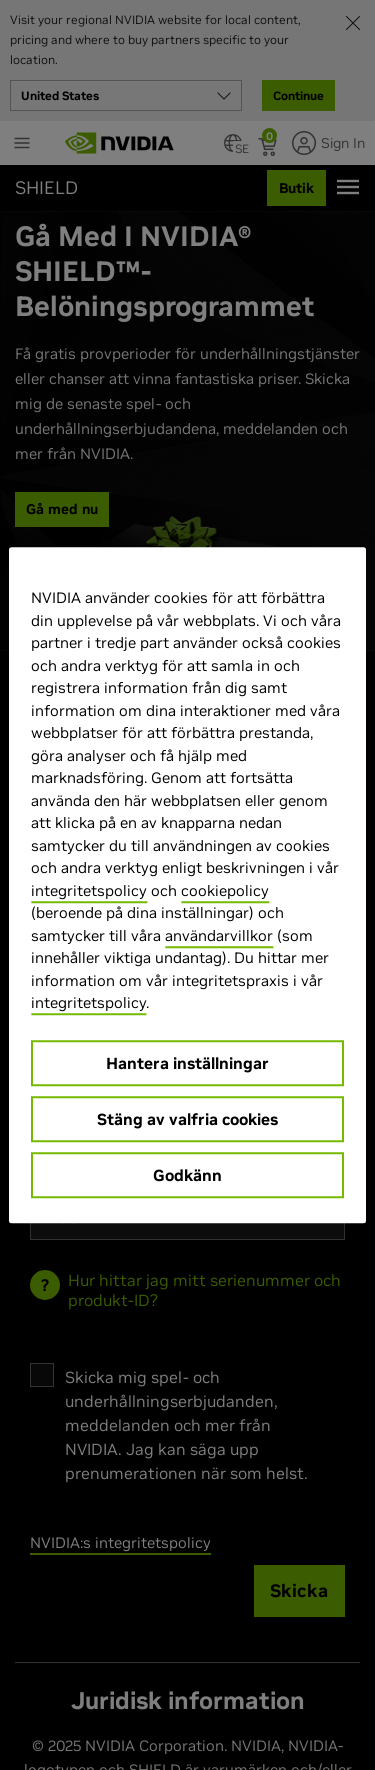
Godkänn (187, 1175)
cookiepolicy (225, 890)
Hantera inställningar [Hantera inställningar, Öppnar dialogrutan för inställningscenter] (187, 1063)
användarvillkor (219, 935)
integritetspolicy (89, 890)
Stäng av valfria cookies (187, 1119)
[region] (187, 885)
